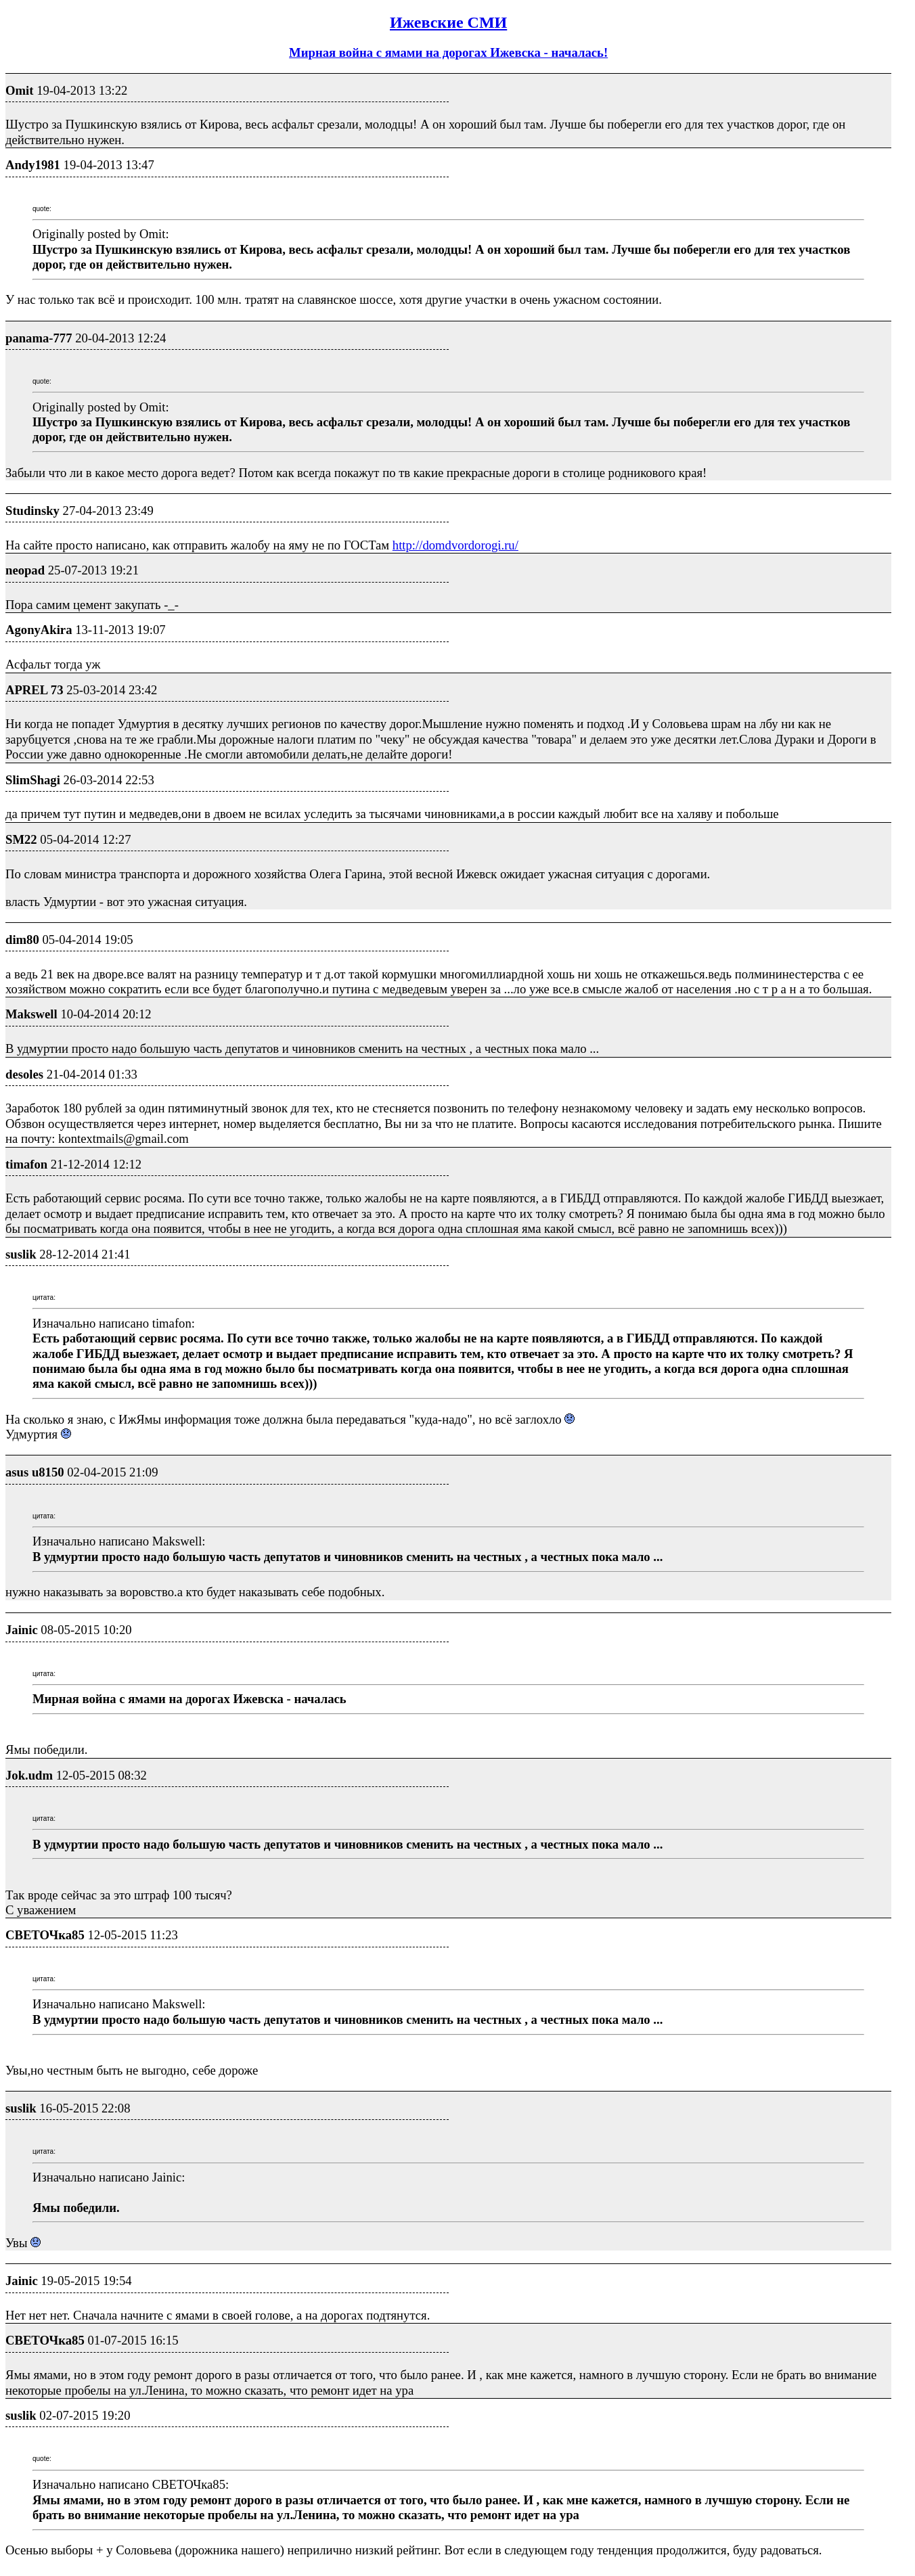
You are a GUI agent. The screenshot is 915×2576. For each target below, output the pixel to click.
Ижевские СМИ (448, 22)
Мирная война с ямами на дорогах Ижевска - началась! (448, 52)
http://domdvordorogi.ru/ (455, 545)
